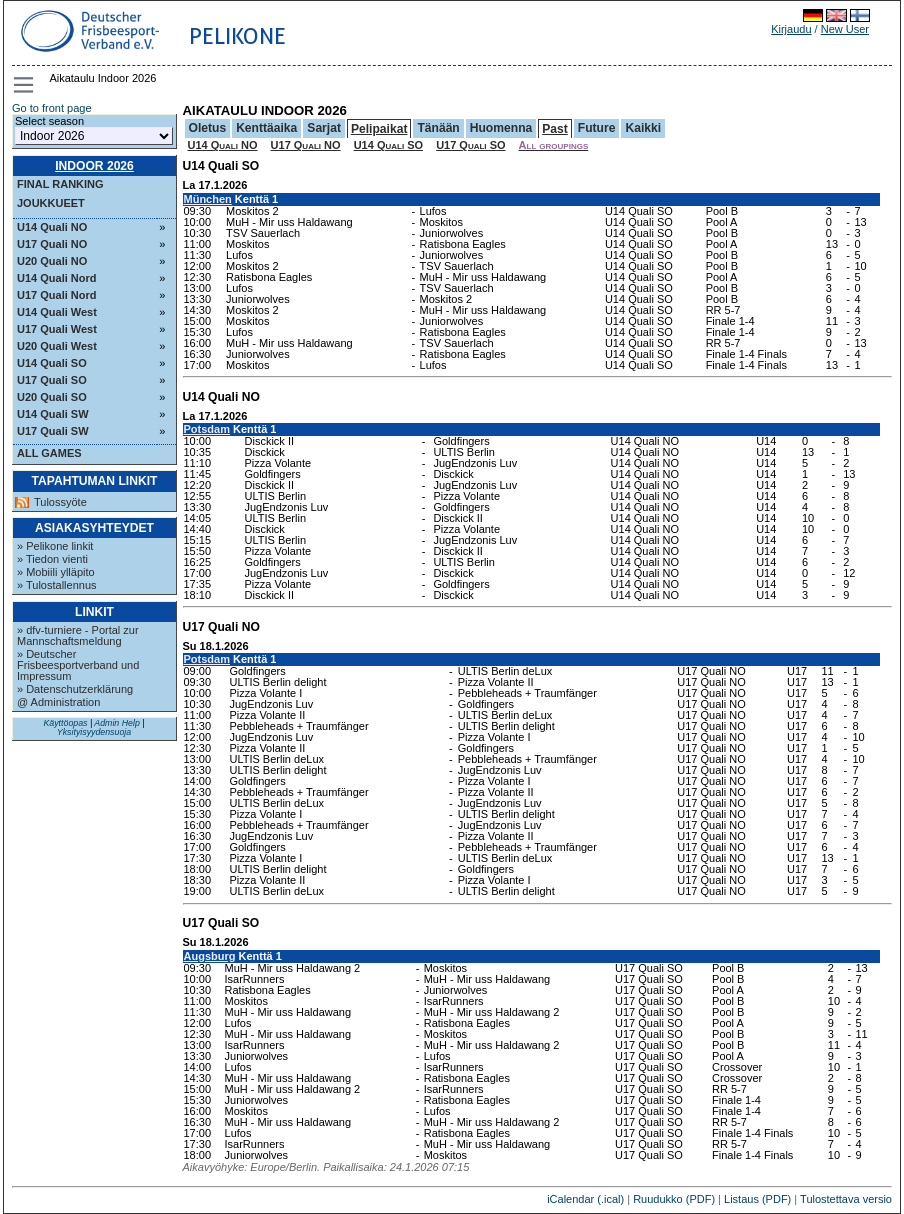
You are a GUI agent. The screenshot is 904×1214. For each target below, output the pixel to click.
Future (597, 128)
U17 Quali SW (53, 431)
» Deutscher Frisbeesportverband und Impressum (78, 665)
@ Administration (58, 702)
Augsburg (210, 956)
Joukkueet (51, 203)
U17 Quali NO (52, 244)
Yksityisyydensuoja (94, 732)
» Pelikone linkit (55, 546)
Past (555, 129)
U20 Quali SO (52, 397)
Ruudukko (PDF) (674, 1199)
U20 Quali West (57, 346)
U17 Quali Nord (56, 295)
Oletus (208, 128)
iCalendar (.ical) (585, 1199)
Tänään (438, 128)
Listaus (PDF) (757, 1199)
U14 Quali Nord (56, 278)
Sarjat (324, 128)
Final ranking (60, 184)
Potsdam (207, 429)
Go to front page (52, 108)
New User (845, 29)
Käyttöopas (65, 723)
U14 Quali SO (52, 363)
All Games (49, 453)
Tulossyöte (60, 502)
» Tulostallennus (57, 585)
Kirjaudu (791, 29)
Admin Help (116, 723)
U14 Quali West (57, 312)
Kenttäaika (266, 128)
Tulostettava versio (846, 1199)
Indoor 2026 (94, 166)
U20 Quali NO (52, 261)
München (208, 199)
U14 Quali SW (53, 414)
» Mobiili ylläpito (56, 572)
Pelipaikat (379, 129)
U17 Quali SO (52, 380)
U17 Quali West (57, 329)
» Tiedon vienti (52, 559)
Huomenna (501, 128)
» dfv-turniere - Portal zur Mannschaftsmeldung (78, 635)
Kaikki (643, 128)
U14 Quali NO (52, 227)
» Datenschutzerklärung (75, 689)
